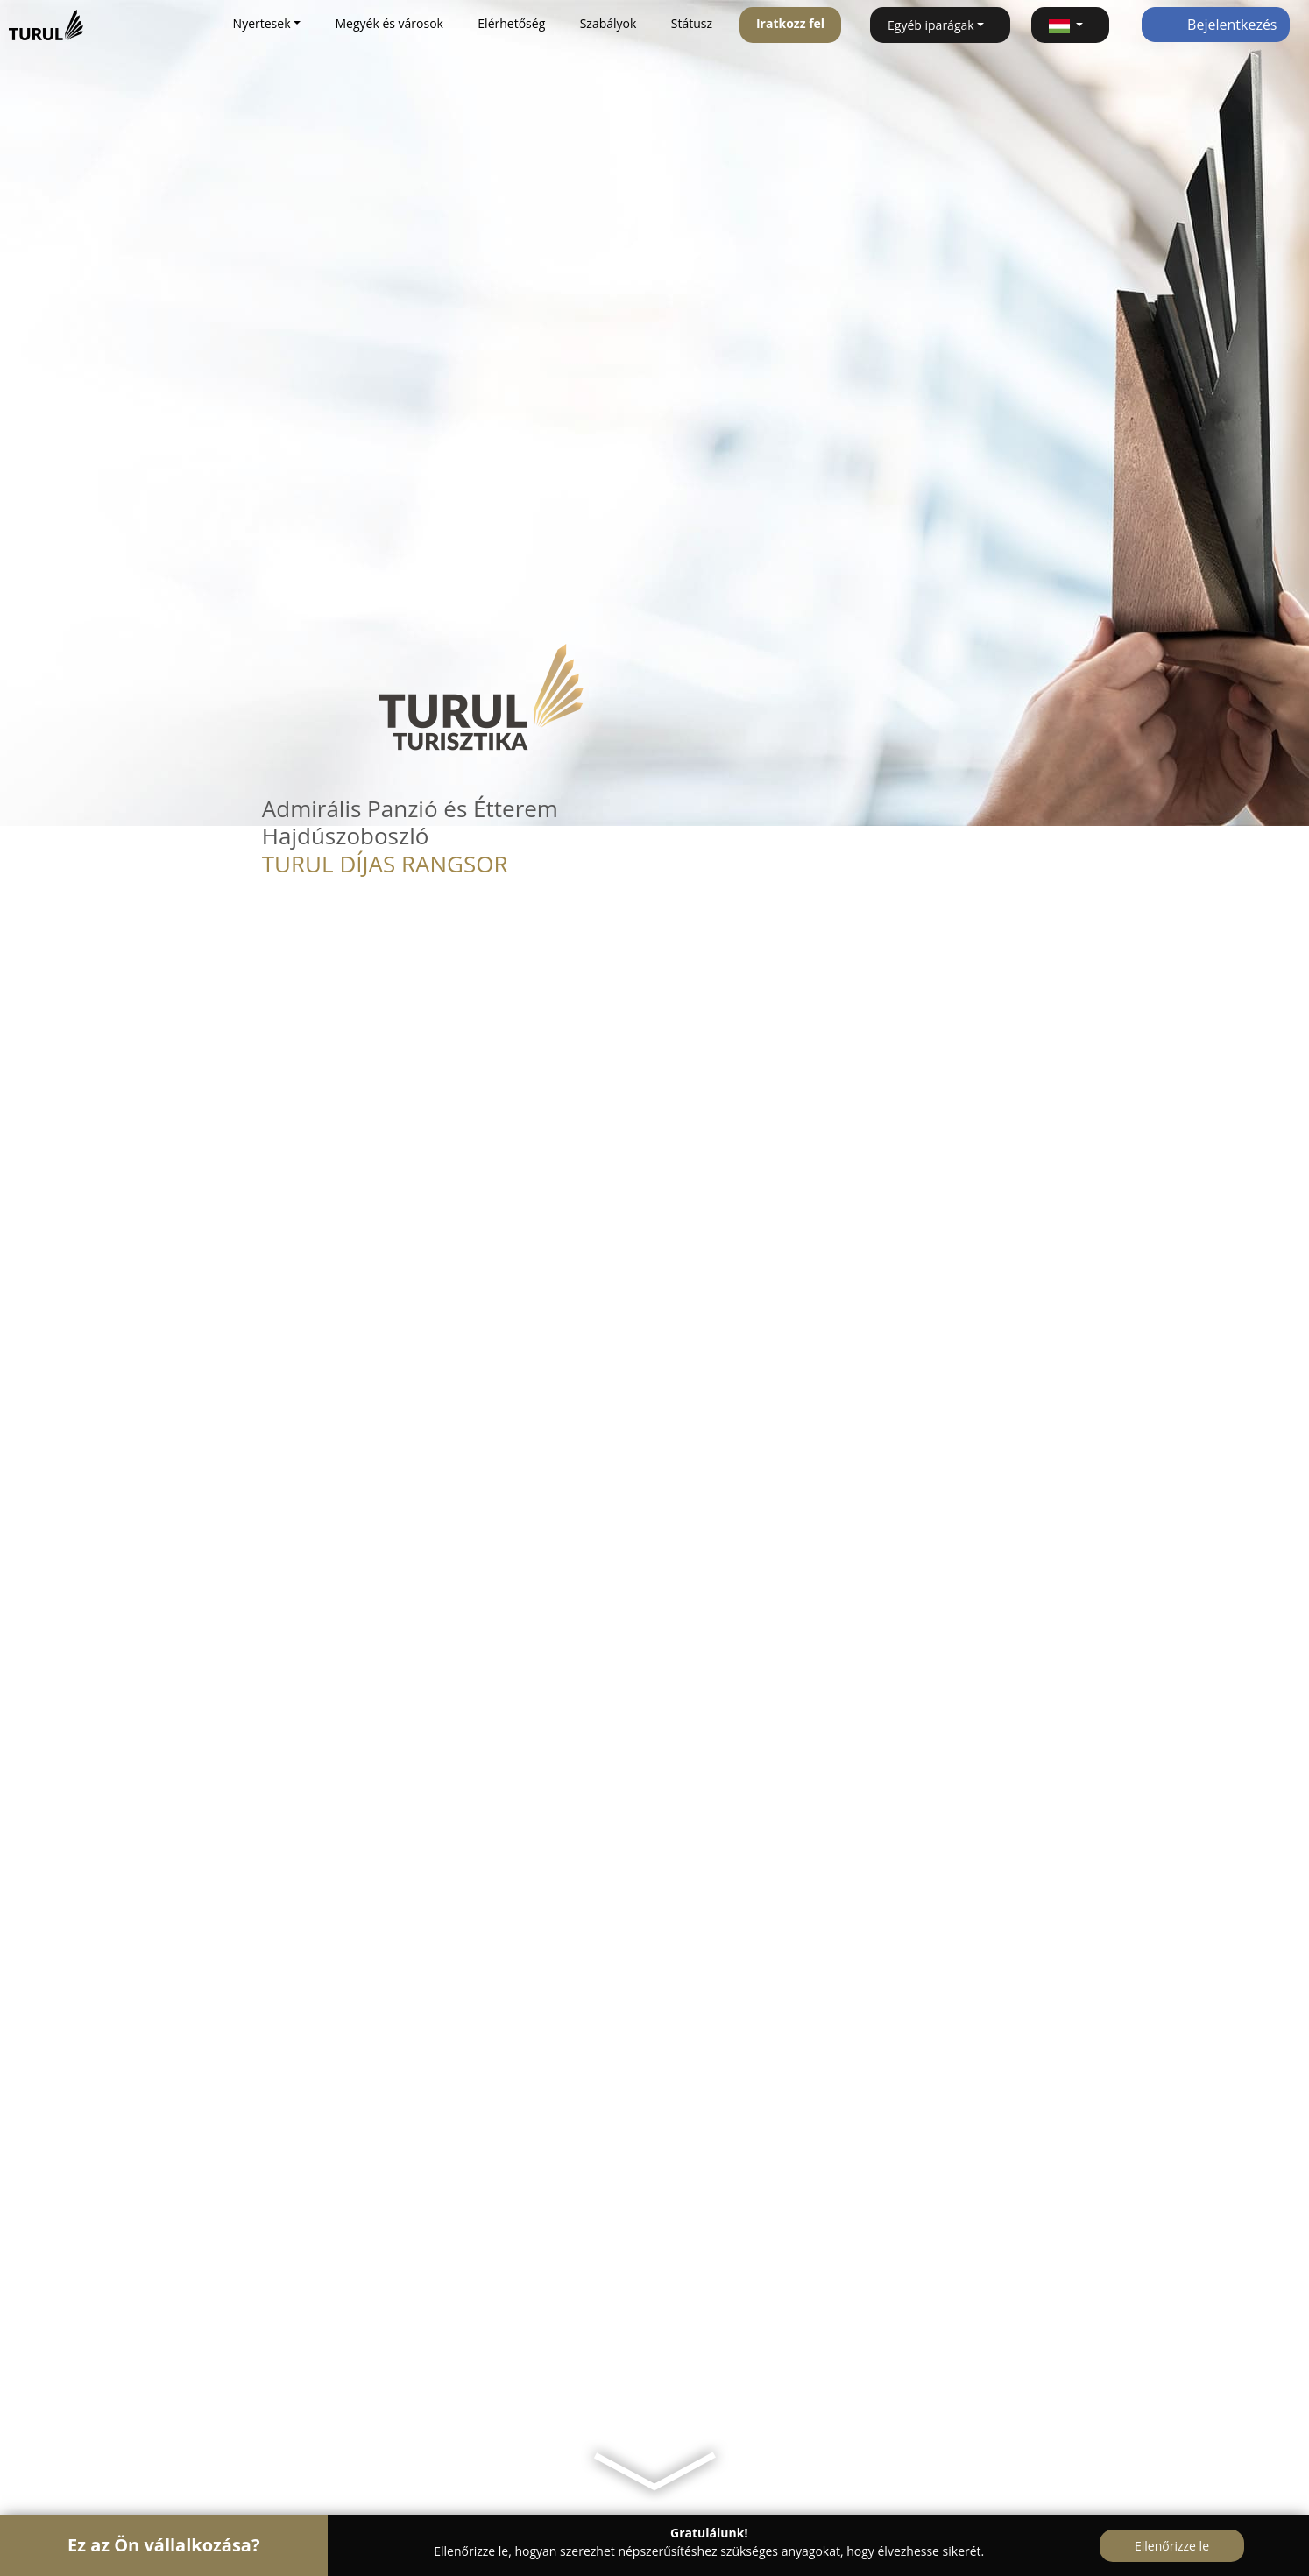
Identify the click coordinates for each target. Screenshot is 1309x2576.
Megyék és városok (388, 23)
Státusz (691, 23)
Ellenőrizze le (1172, 2545)
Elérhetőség (511, 23)
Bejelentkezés (1215, 24)
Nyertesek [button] (262, 23)
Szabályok (608, 23)
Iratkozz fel (790, 23)
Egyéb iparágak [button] (931, 25)
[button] (1070, 25)
